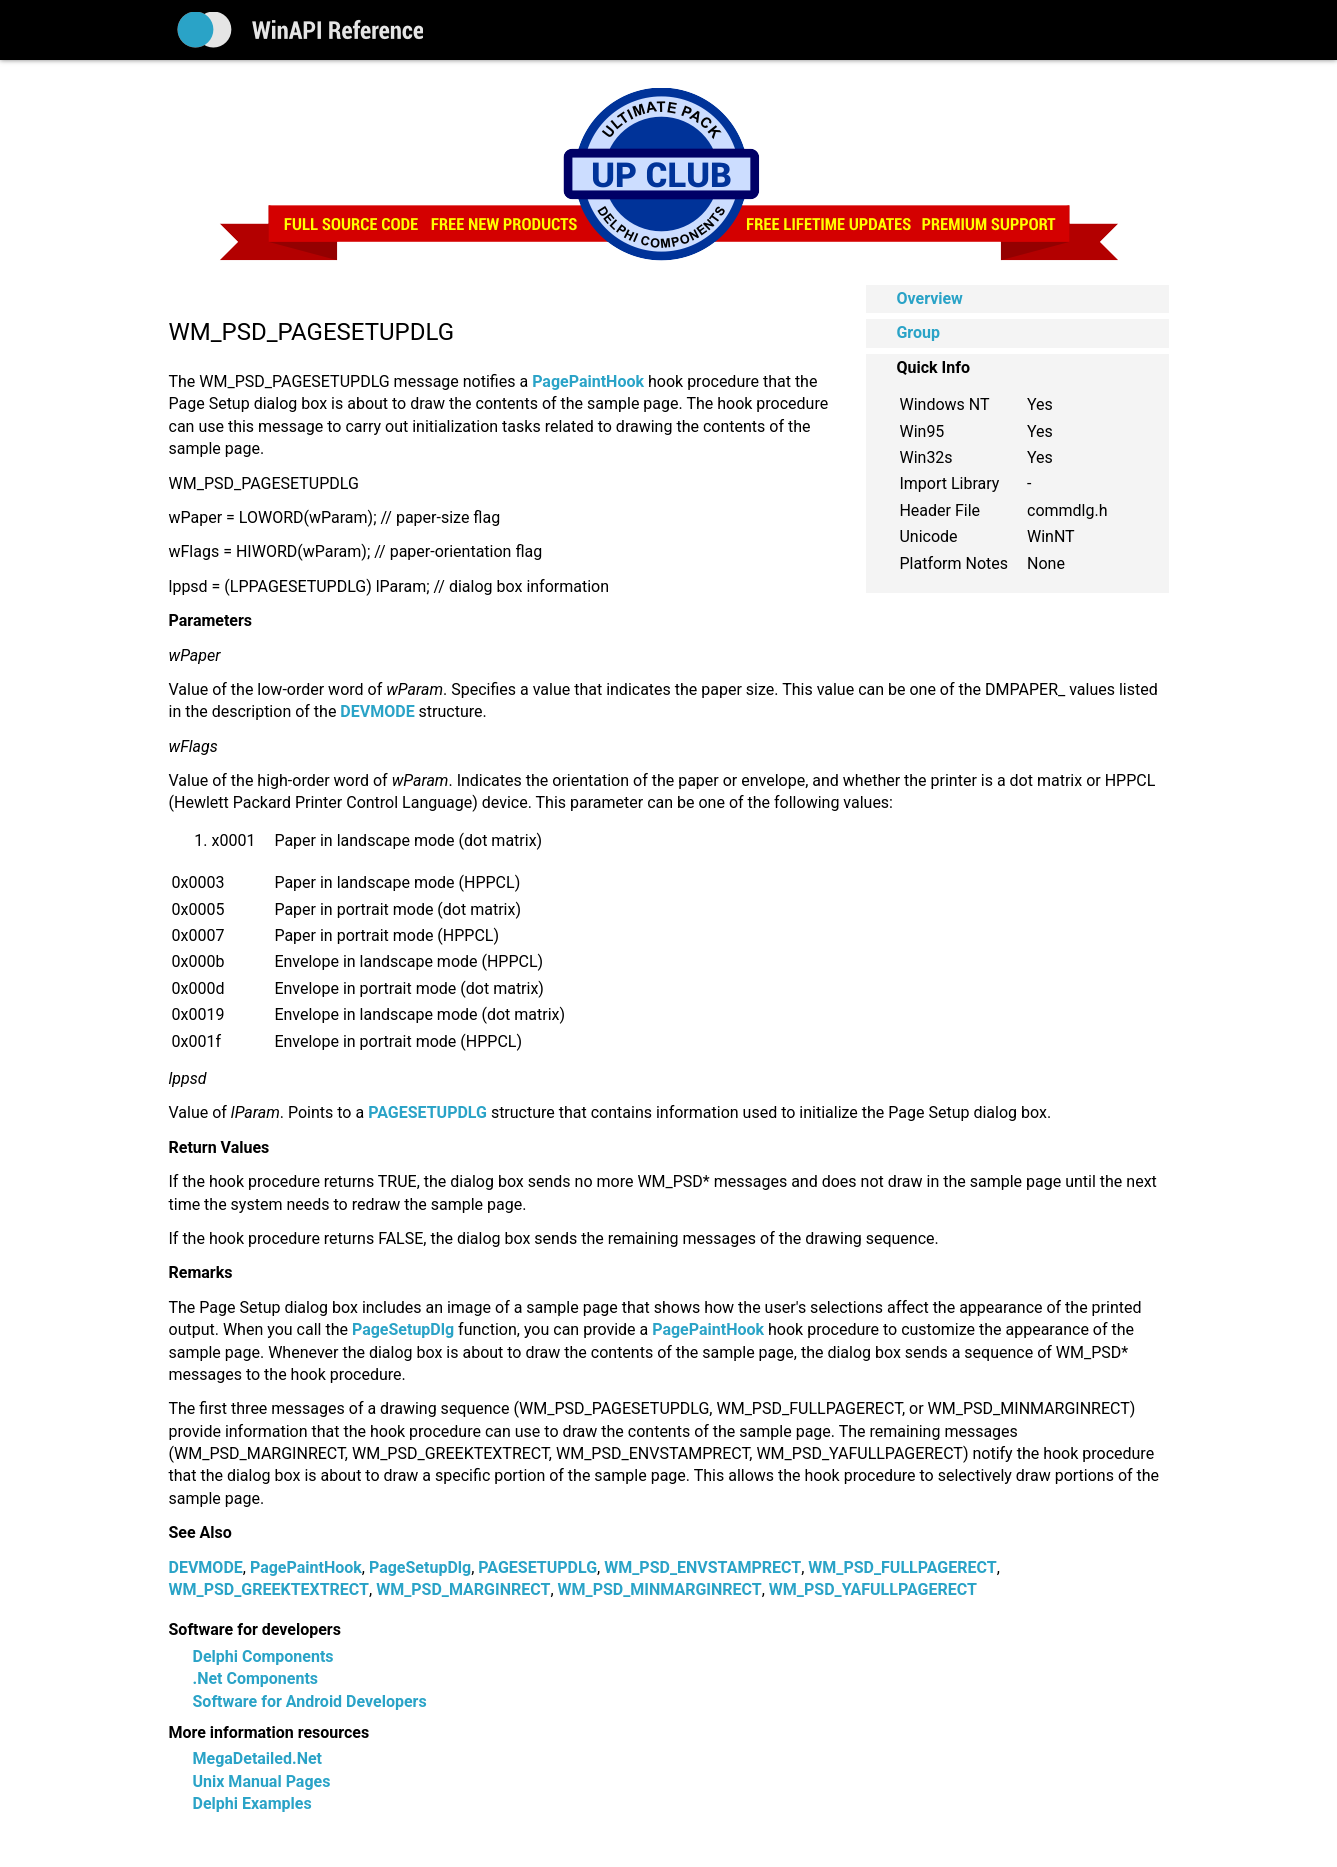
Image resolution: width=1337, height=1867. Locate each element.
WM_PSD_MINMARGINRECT (660, 1589)
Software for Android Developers (310, 1701)
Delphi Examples (252, 1803)
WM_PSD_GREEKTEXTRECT (269, 1589)
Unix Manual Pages (262, 1781)
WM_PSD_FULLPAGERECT (902, 1567)
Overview (929, 298)
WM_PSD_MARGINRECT (463, 1589)
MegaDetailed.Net (257, 1758)
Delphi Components (263, 1656)
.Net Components (256, 1678)
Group (918, 332)
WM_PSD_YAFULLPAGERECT (873, 1589)
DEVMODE (206, 1567)
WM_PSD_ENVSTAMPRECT (702, 1567)
